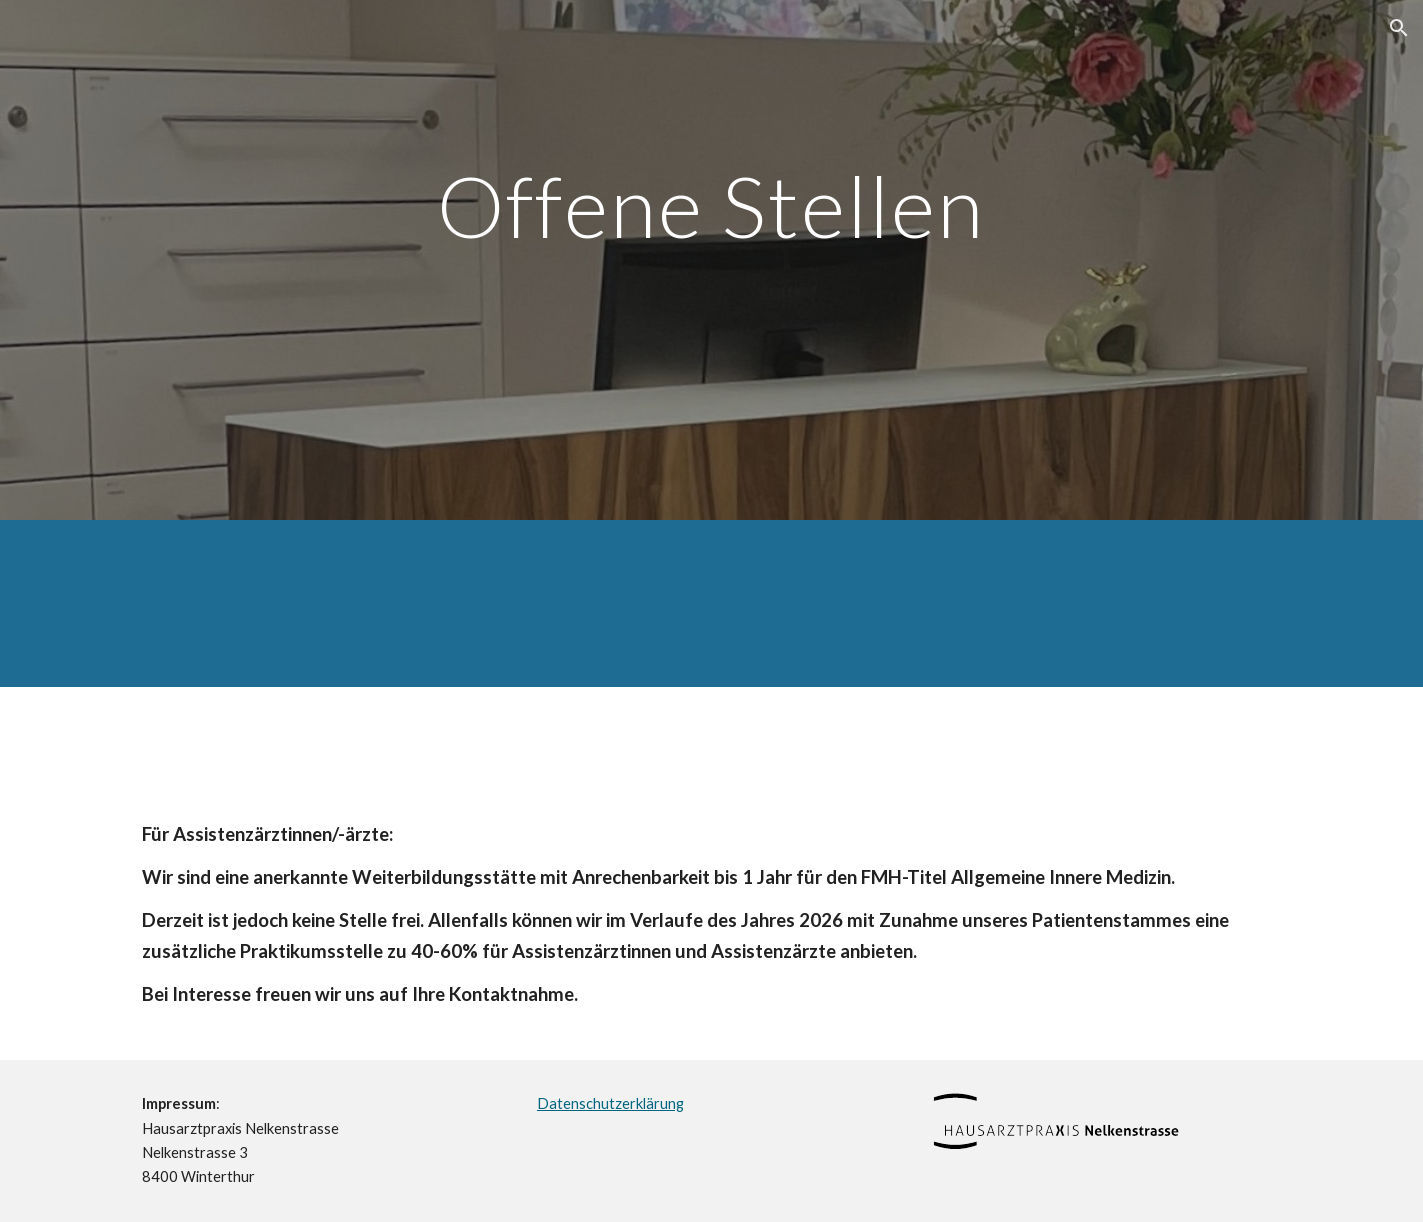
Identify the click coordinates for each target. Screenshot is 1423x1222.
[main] (712, 259)
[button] (1399, 28)
